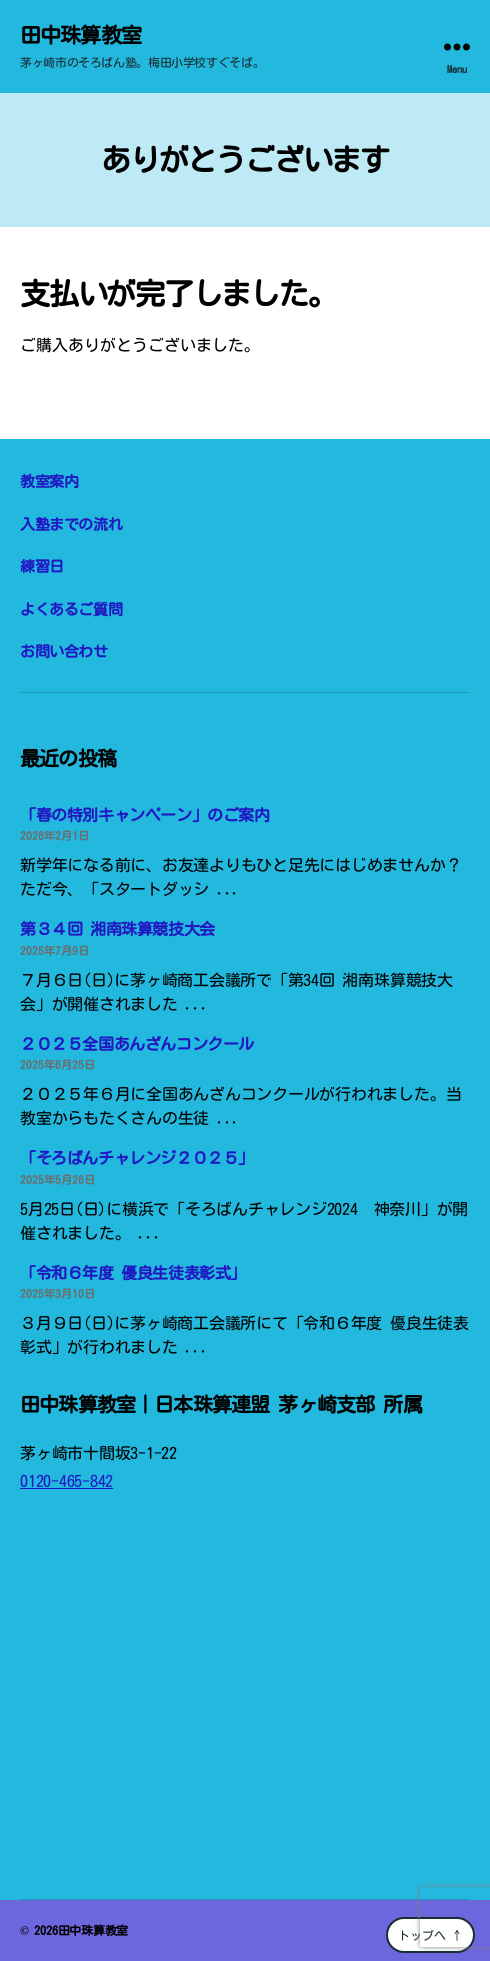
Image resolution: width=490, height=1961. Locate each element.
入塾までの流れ (71, 524)
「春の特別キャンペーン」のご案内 (145, 815)
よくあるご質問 (71, 609)
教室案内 (49, 481)
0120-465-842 (66, 1481)
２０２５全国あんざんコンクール (137, 1044)
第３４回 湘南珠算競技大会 (117, 929)
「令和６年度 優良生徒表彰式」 (133, 1273)
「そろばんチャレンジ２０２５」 (137, 1158)
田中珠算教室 (80, 35)
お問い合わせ (64, 651)
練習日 (42, 566)
